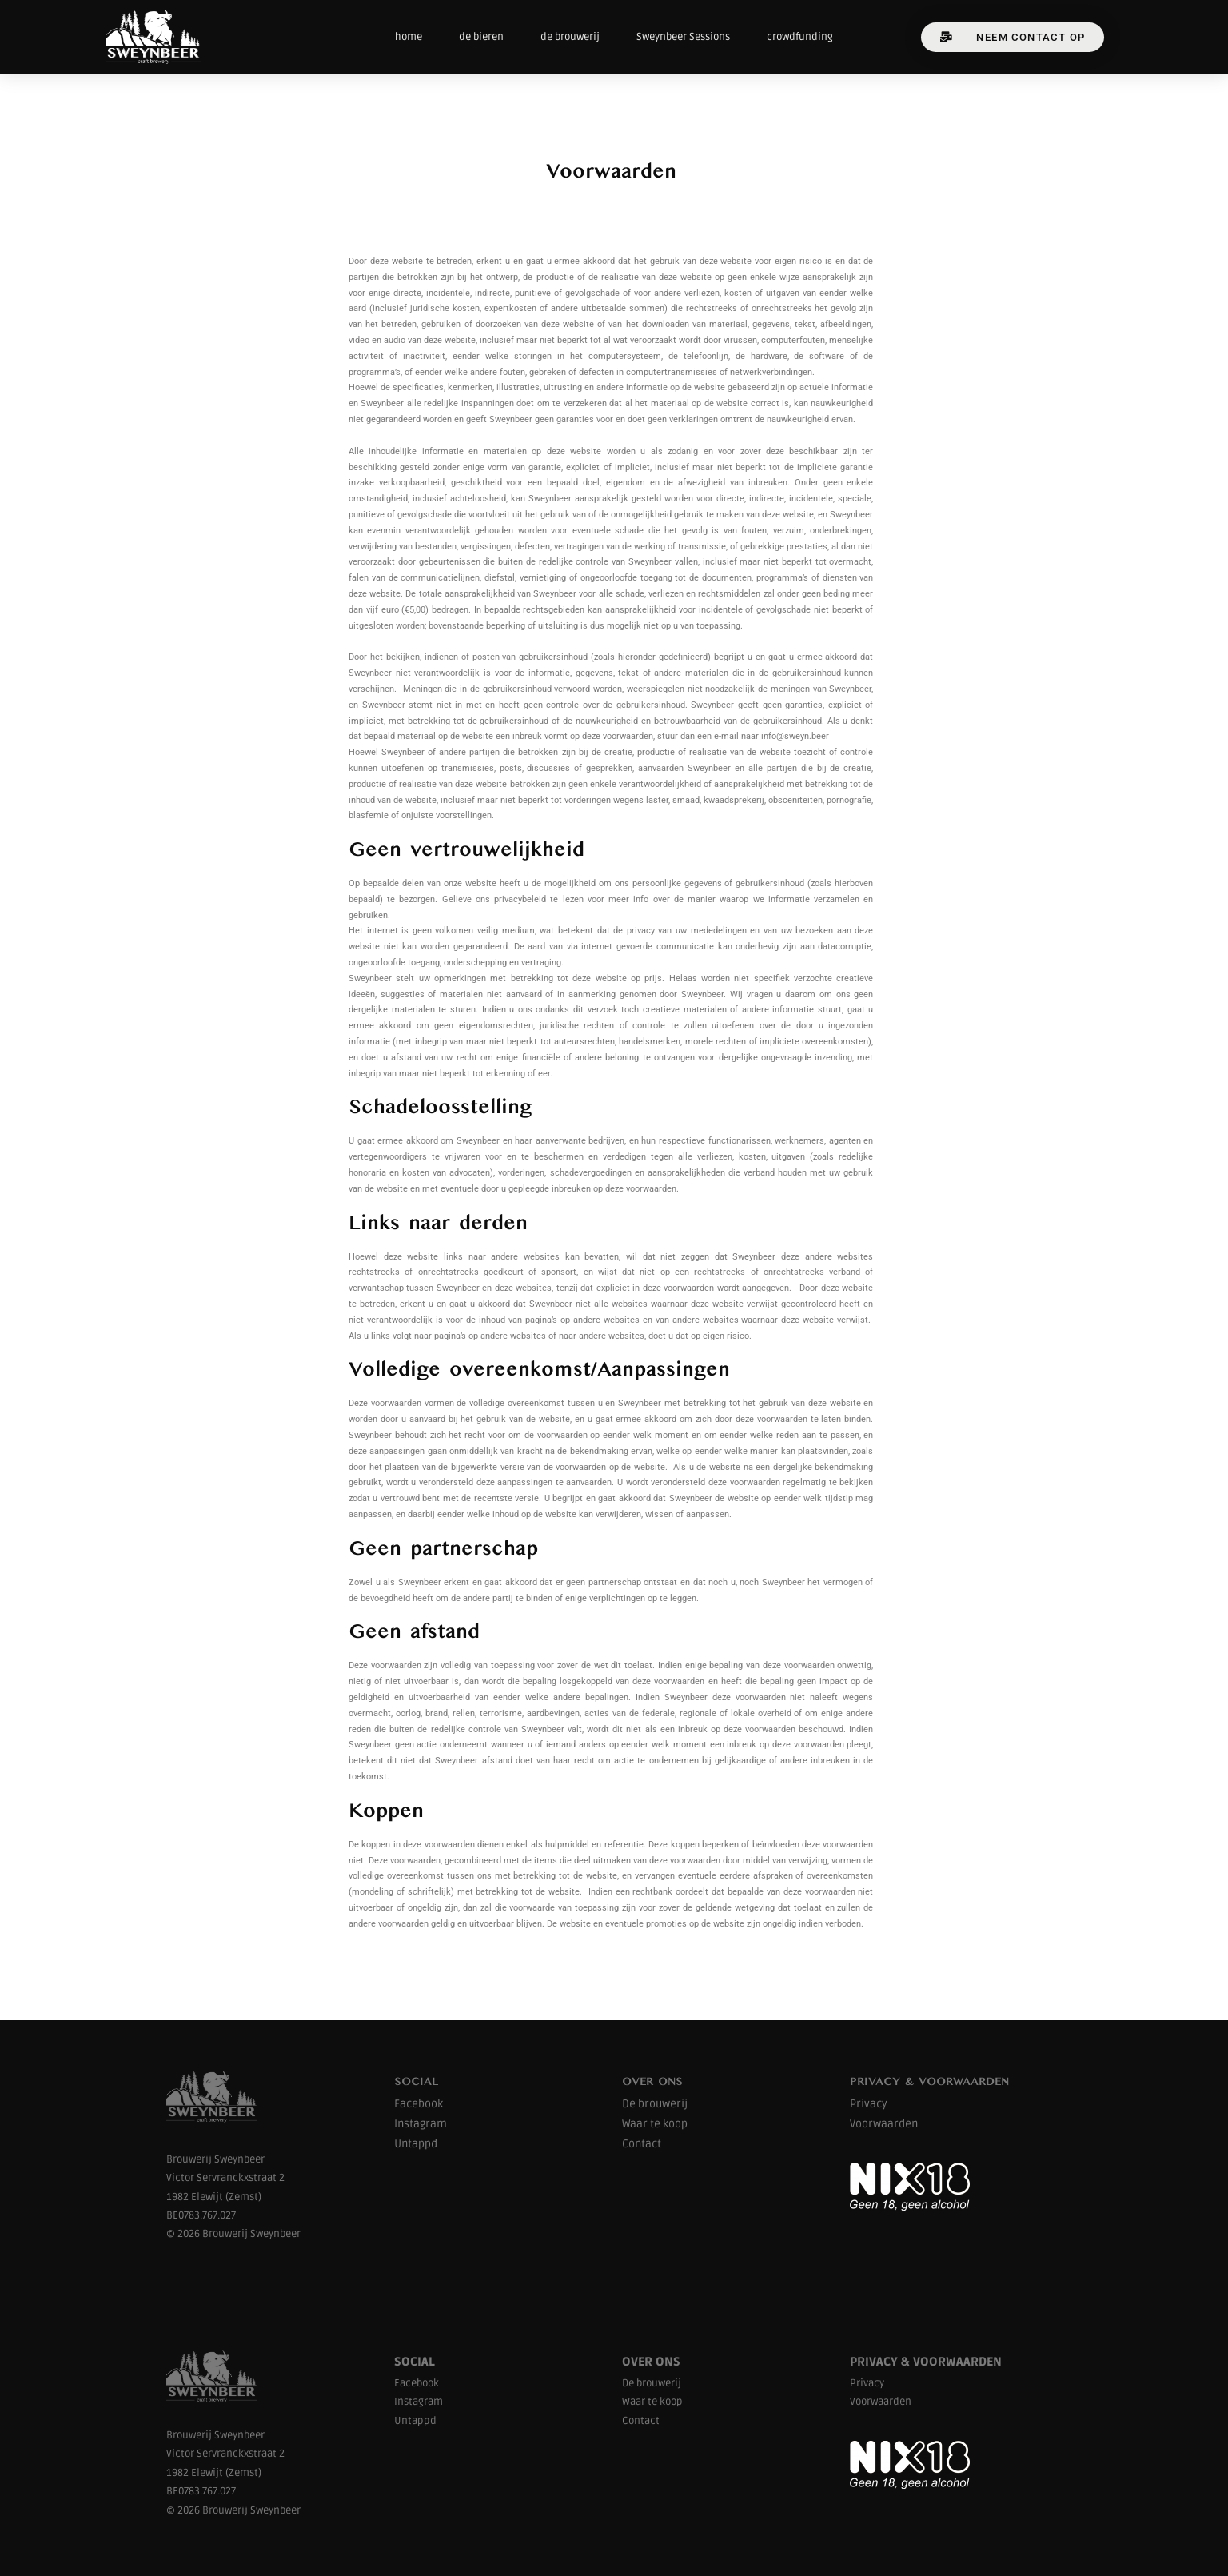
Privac (866, 2104)
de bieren (481, 36)
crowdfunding (800, 36)
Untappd (415, 2144)
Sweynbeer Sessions (683, 36)
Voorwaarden (884, 2124)
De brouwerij (655, 2104)
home (408, 36)
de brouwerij (570, 36)
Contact (641, 2144)
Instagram (420, 2124)
